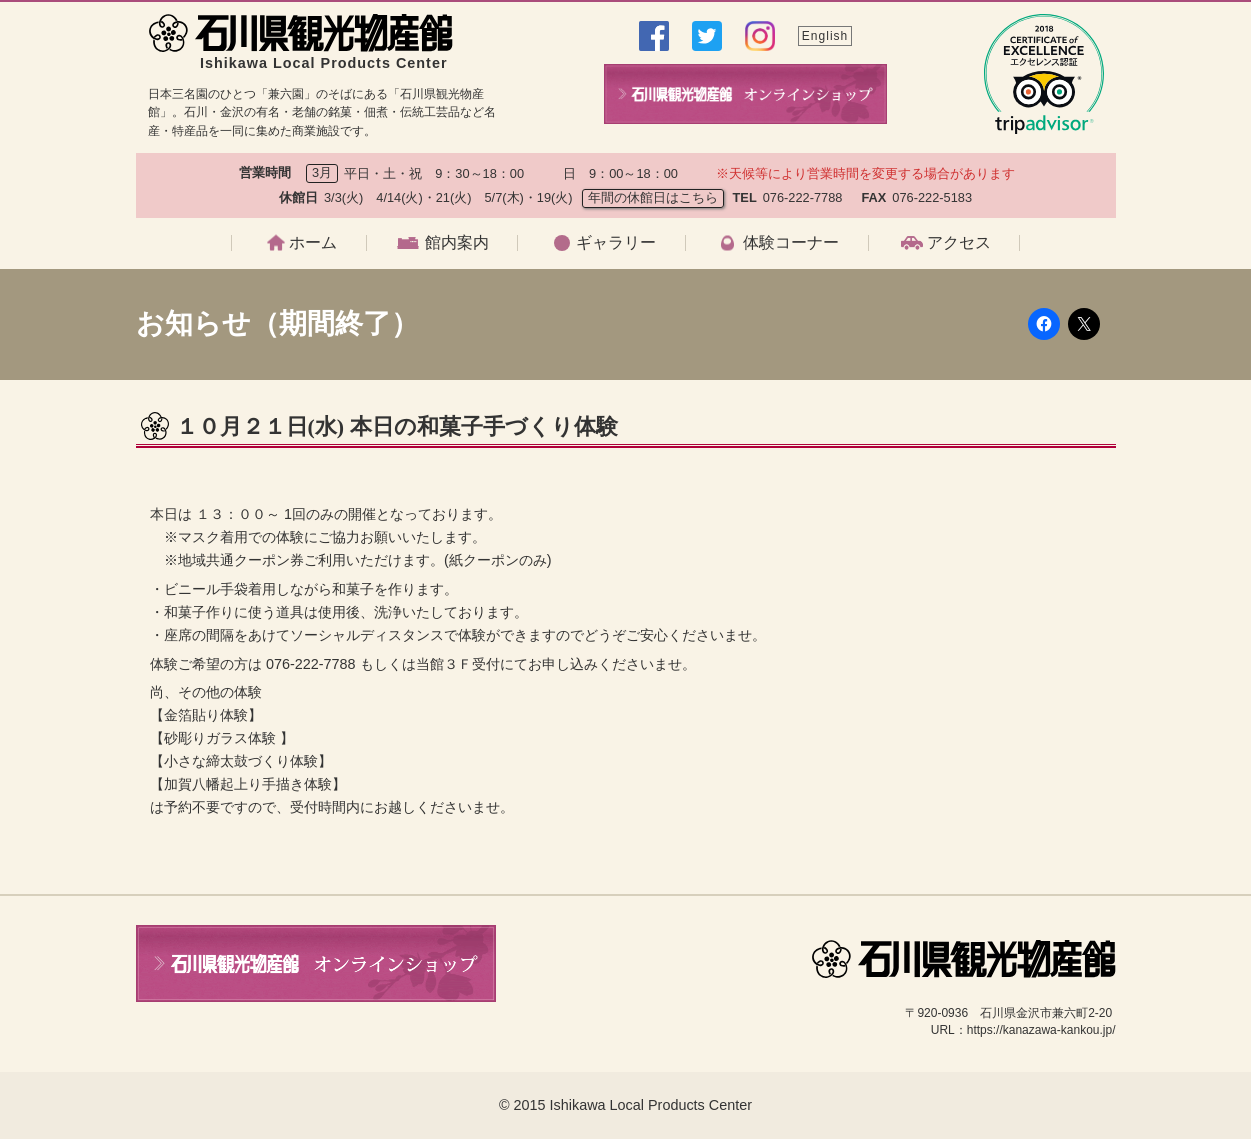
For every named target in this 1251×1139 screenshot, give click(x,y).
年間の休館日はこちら (653, 197)
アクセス (959, 243)
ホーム (313, 243)
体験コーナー (791, 243)
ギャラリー (616, 243)
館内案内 (457, 243)
